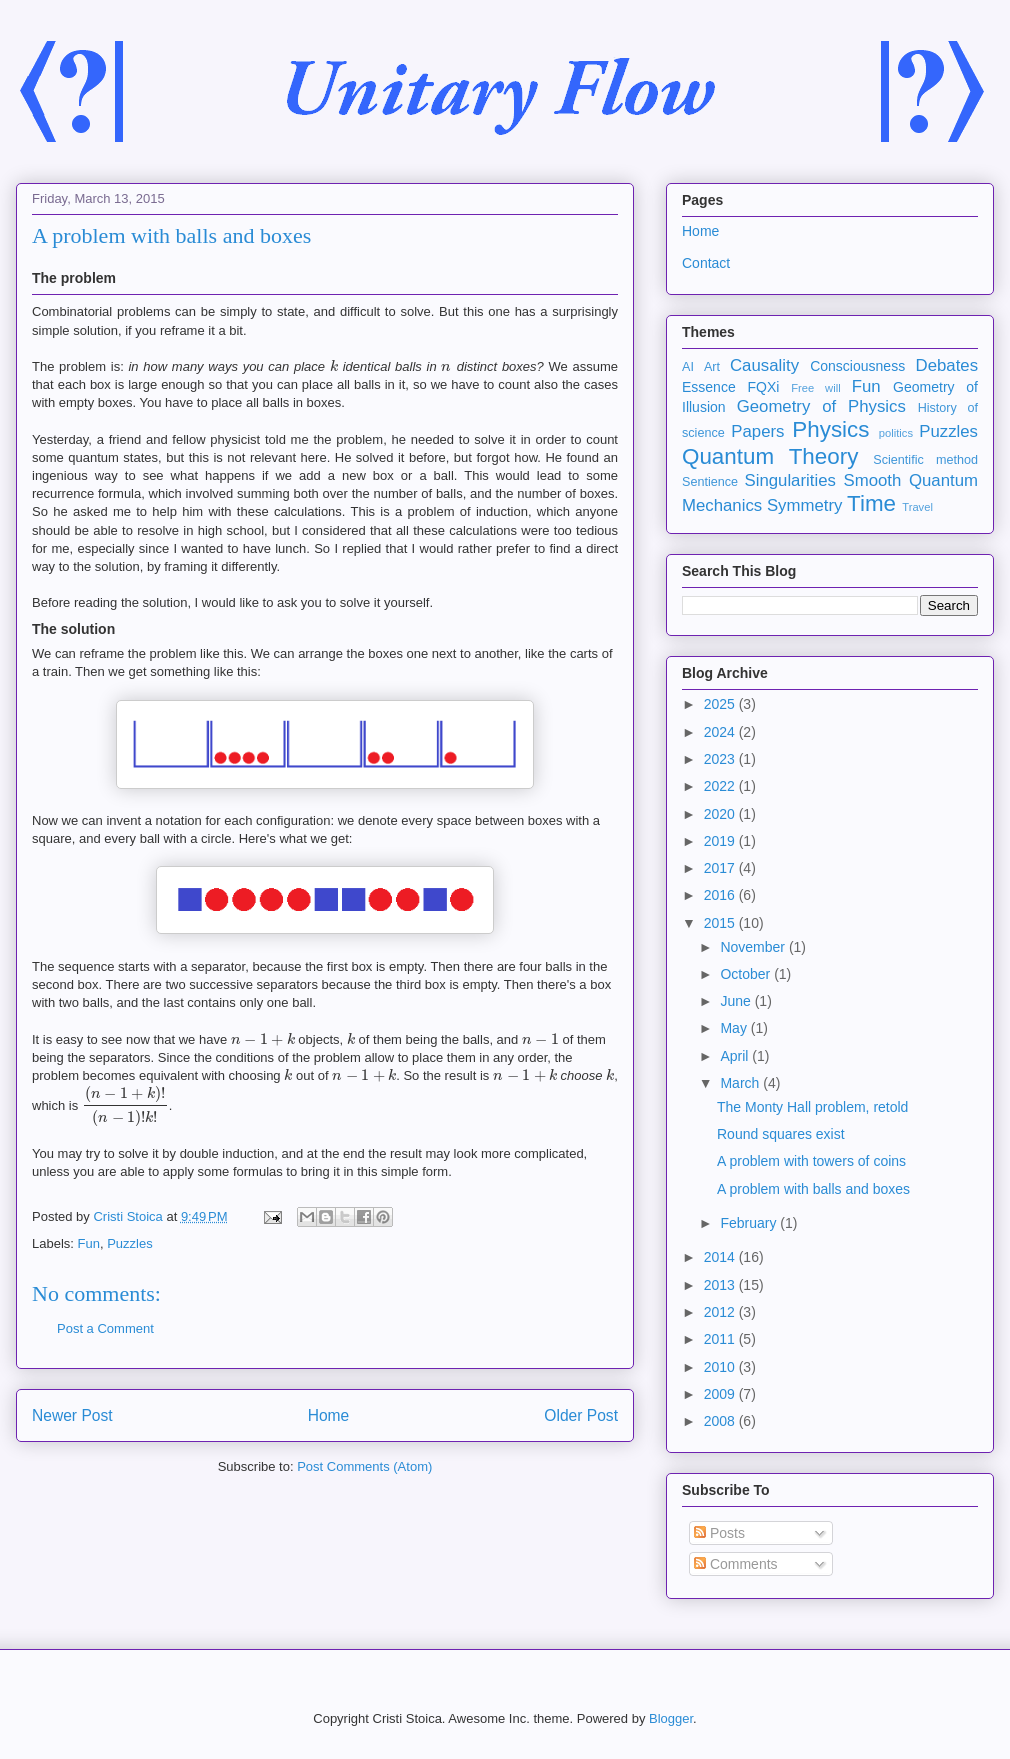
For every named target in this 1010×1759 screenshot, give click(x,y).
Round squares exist (781, 1134)
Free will (816, 388)
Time (871, 503)
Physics (830, 429)
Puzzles (130, 1243)
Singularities (789, 480)
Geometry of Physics (821, 406)
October (747, 974)
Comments (736, 1564)
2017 (721, 868)
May (735, 1028)
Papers (757, 431)
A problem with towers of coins (811, 1161)
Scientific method (925, 460)
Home (329, 1415)
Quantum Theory (770, 456)
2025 (721, 704)
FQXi (763, 387)
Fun (89, 1243)
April (736, 1056)
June (737, 1001)
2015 (721, 923)
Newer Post (72, 1415)
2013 (721, 1285)
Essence (709, 387)
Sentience (710, 482)
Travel (917, 507)
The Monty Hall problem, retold (812, 1107)
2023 (721, 759)
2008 (721, 1421)
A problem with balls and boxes (813, 1189)
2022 (721, 786)
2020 (721, 814)
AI (688, 367)
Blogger (671, 1718)
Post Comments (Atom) (364, 1466)
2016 (721, 895)
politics (896, 433)
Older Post (581, 1415)
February (750, 1223)
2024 (721, 732)
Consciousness (857, 366)
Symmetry (805, 505)
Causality (764, 365)
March (741, 1083)
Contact (706, 263)
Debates (947, 365)
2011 (721, 1339)
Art (712, 367)
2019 (721, 841)
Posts (719, 1533)
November (754, 947)
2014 (721, 1257)
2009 (721, 1394)
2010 (721, 1367)
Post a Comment (105, 1328)
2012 (721, 1312)
